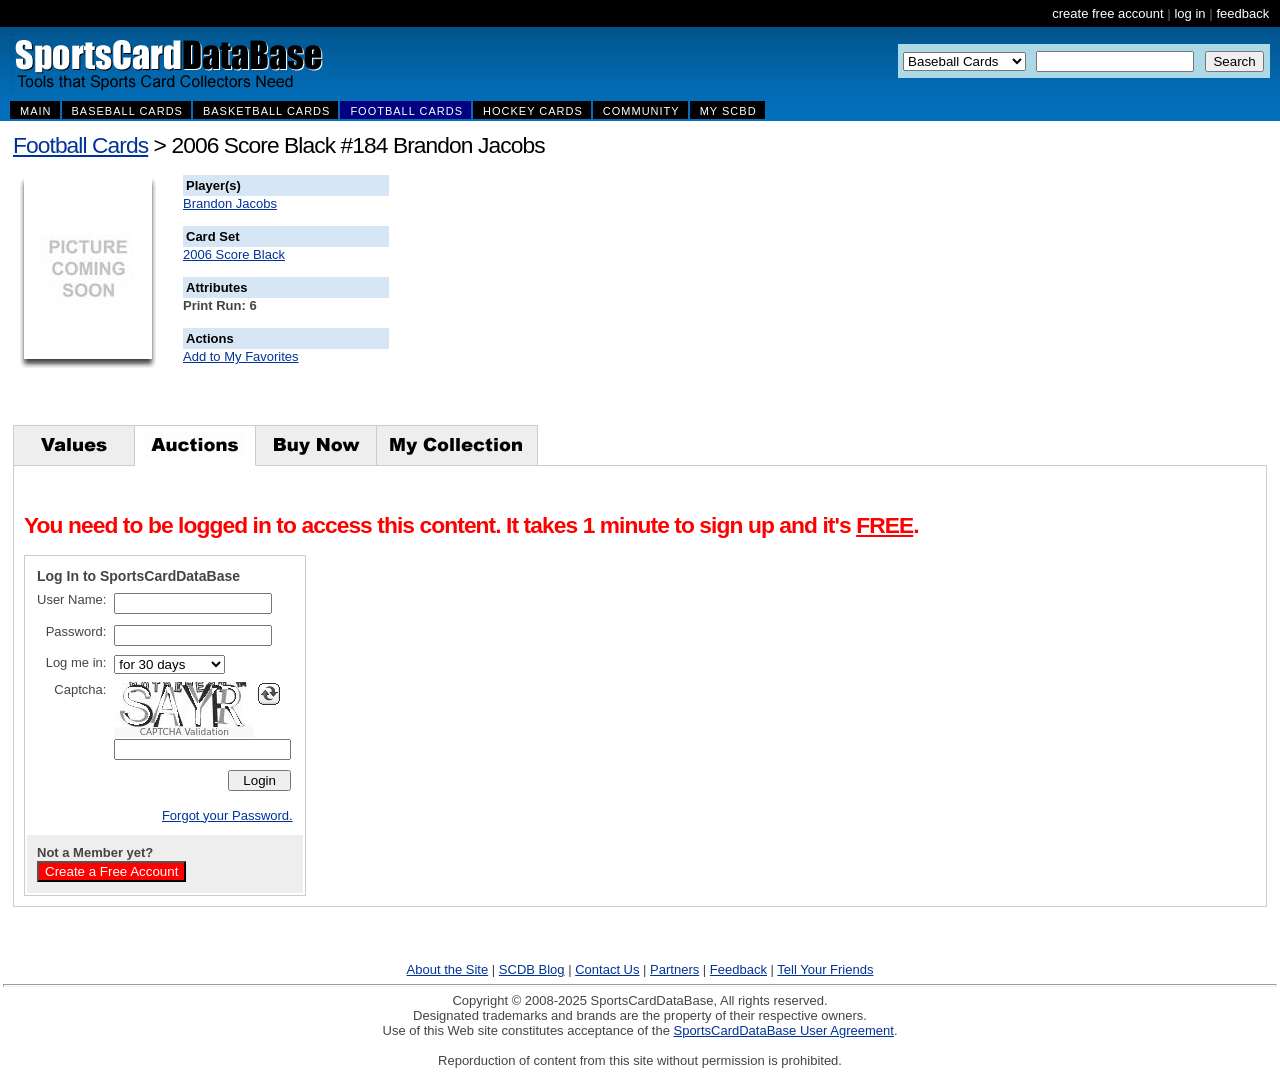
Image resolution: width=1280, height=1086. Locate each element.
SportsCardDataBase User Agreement (783, 1030)
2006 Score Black (234, 254)
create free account (1107, 13)
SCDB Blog (532, 969)
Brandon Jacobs (230, 203)
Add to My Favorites (241, 356)
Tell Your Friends (825, 969)
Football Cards (80, 145)
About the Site (448, 969)
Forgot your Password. (227, 815)
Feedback (738, 969)
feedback (1242, 13)
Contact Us (607, 969)
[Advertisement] (751, 300)
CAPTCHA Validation (184, 732)
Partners (674, 969)
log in (1189, 13)
